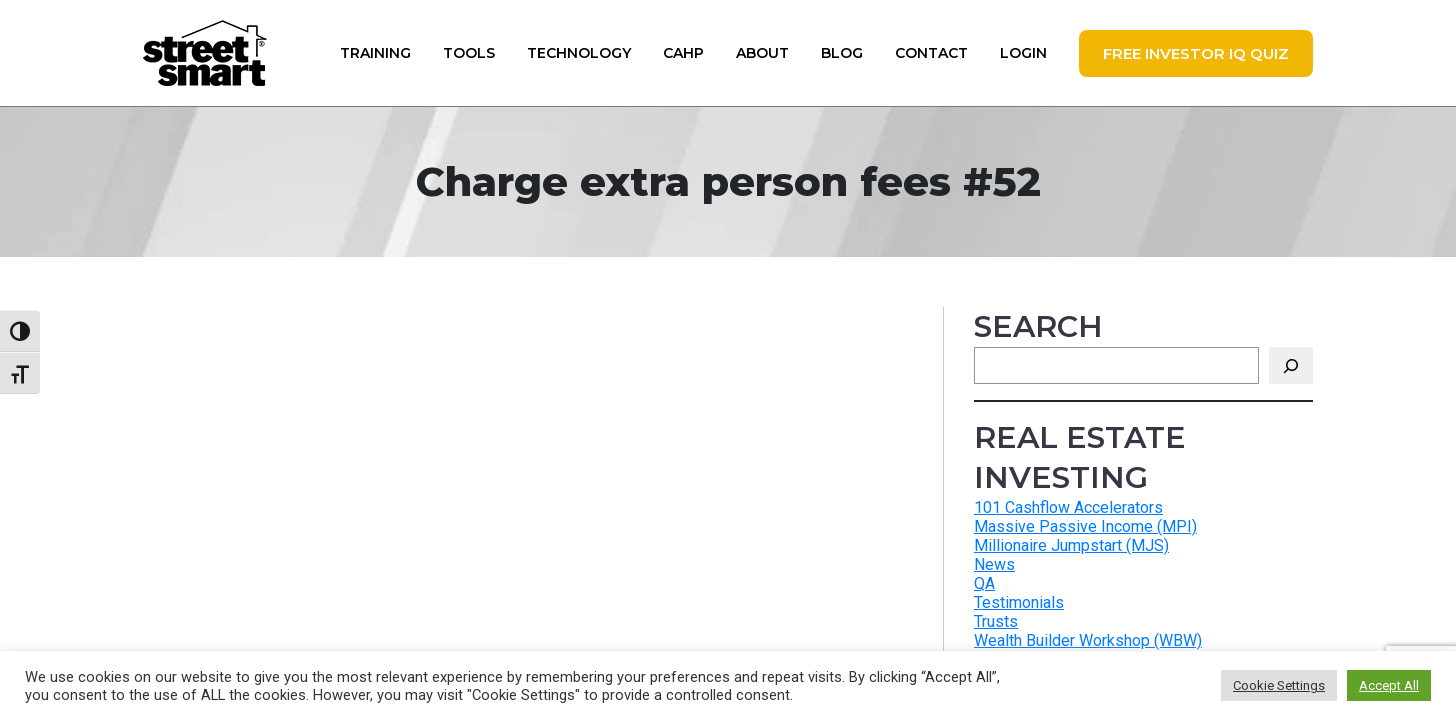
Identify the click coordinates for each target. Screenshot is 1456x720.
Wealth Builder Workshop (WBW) (1088, 640)
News (994, 564)
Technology (579, 53)
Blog (842, 53)
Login (1023, 53)
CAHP (683, 53)
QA (984, 583)
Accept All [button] (1389, 685)
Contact (931, 53)
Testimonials (1019, 602)
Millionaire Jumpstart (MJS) (1071, 545)
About (762, 53)
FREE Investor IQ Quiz (1196, 53)
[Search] (1291, 365)
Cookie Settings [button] (1279, 685)
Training (375, 53)
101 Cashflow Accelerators (1068, 507)
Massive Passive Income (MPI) (1085, 526)
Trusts (996, 621)
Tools (469, 53)
